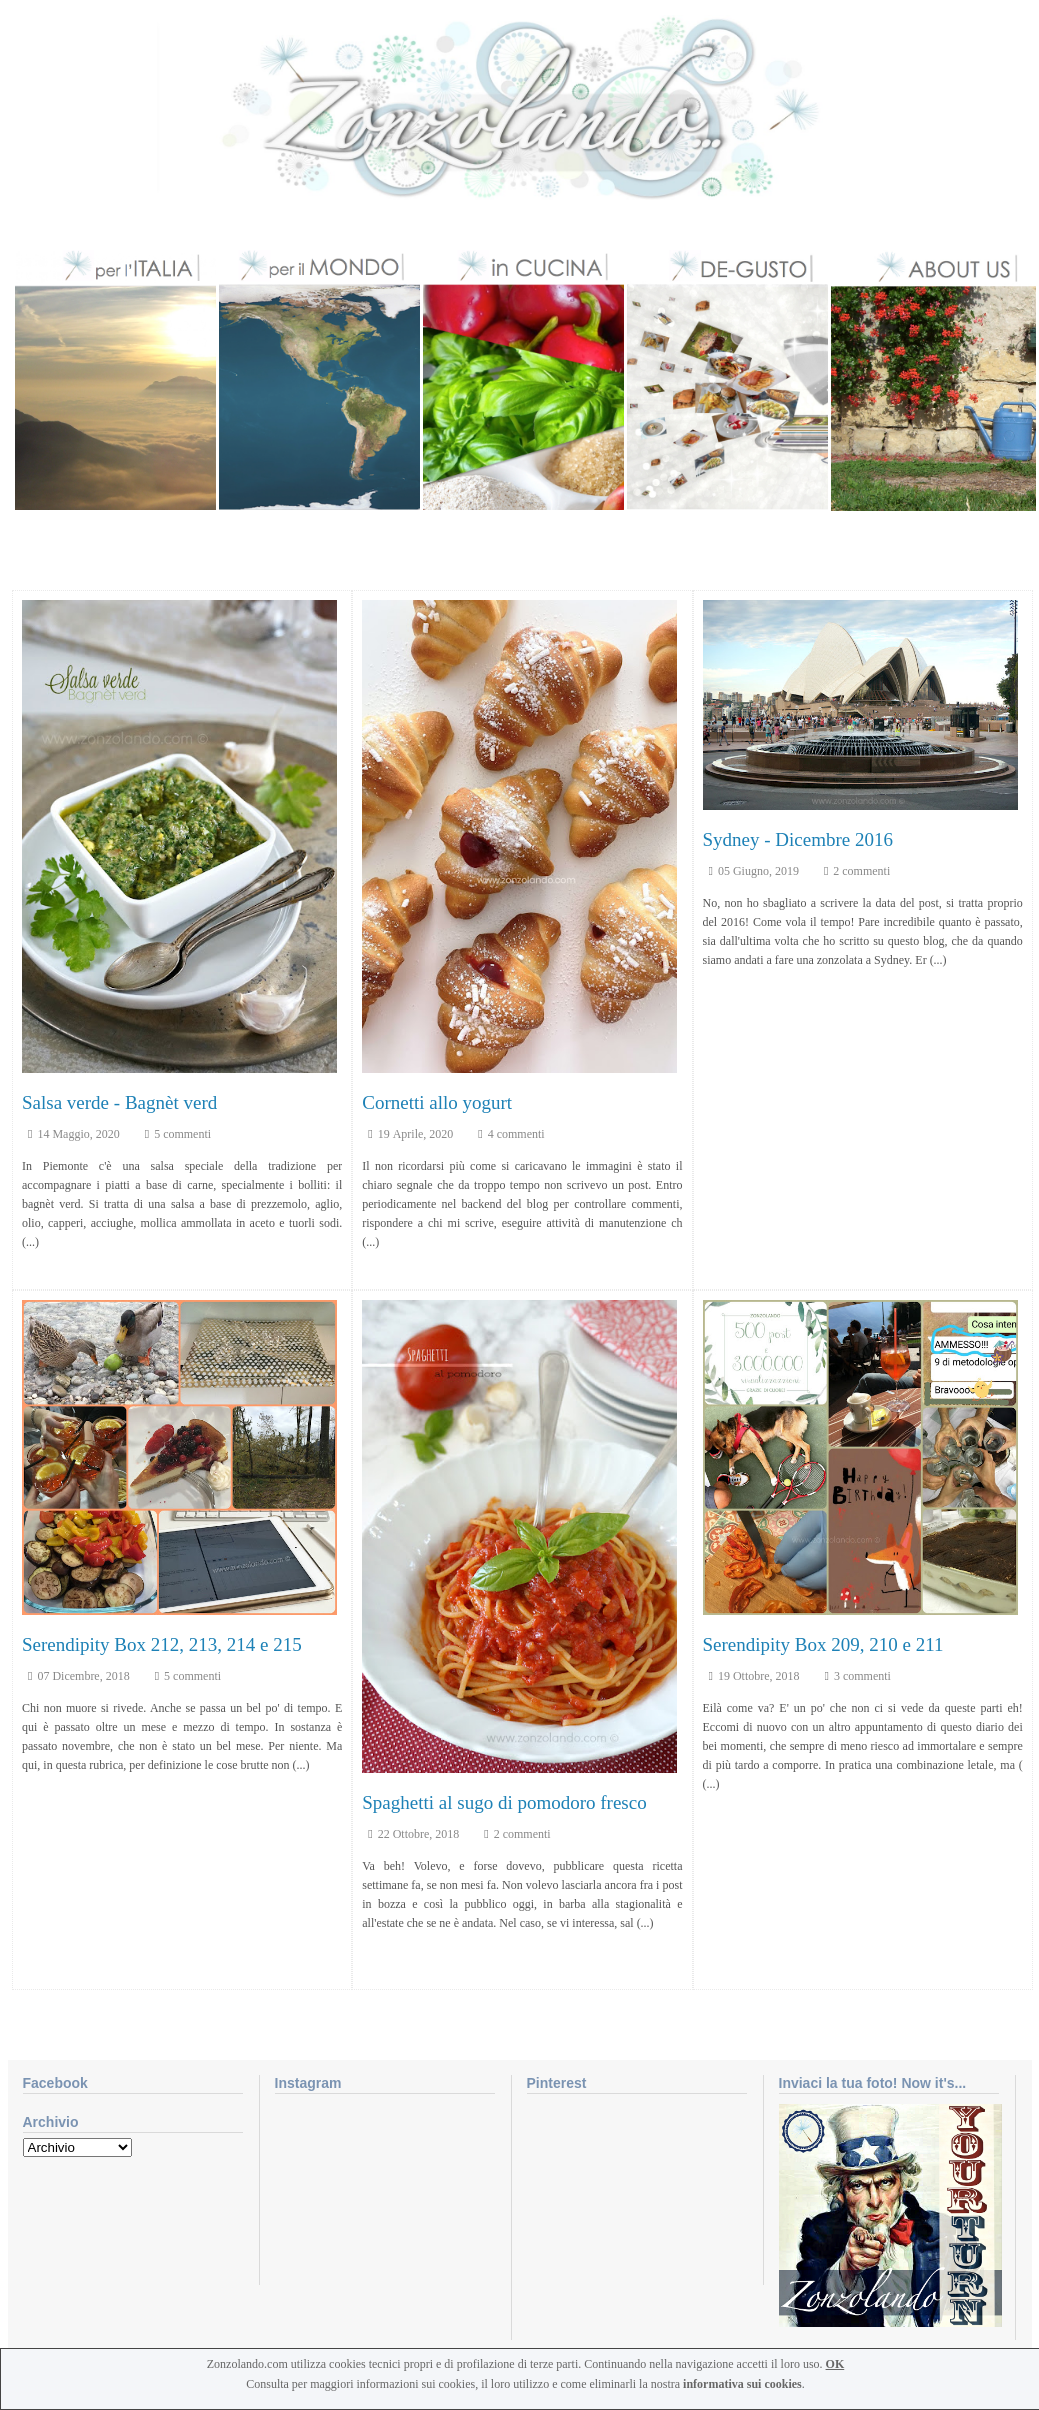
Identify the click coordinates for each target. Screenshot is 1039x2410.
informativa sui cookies (742, 2384)
